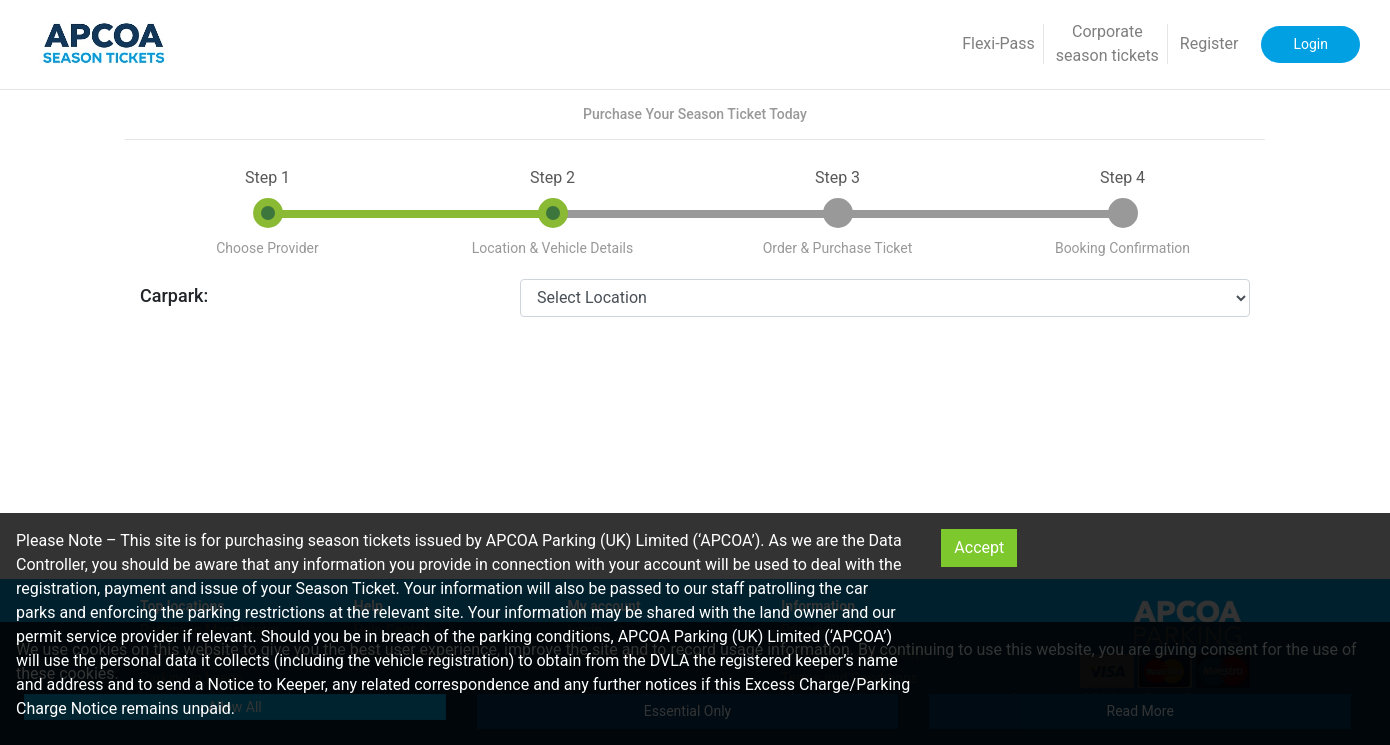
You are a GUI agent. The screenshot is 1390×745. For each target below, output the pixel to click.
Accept (979, 547)
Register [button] (1209, 43)
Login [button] (1310, 44)
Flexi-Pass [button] (998, 43)
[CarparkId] (885, 298)
